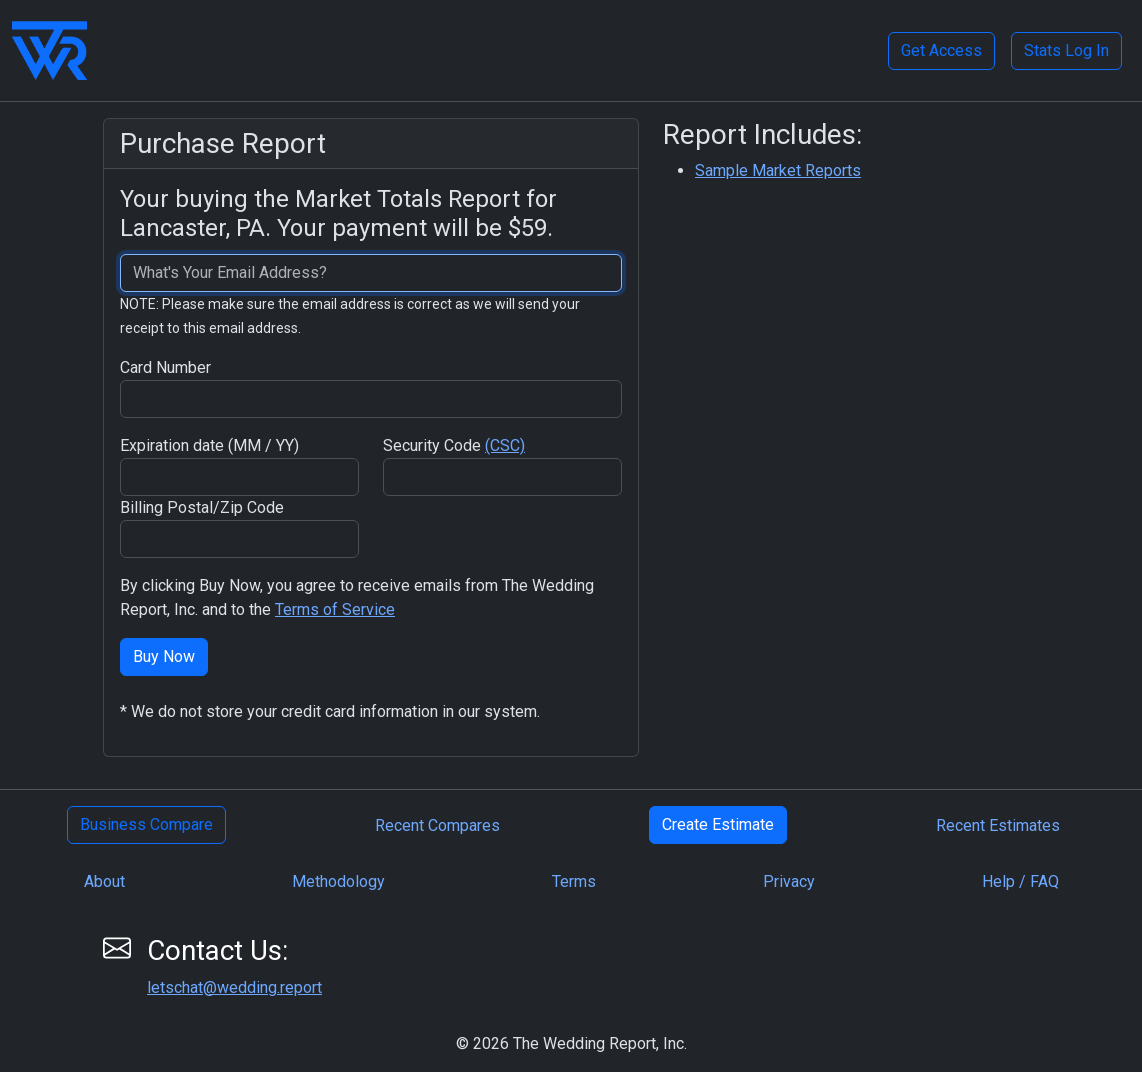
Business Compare (146, 824)
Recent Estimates (998, 825)
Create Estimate (718, 824)
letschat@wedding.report (234, 987)
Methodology (338, 881)
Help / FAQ (1020, 881)
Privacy (789, 881)
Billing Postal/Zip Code (202, 507)
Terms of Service (335, 609)
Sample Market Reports (778, 170)
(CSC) (505, 445)
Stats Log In (1066, 50)
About (104, 881)
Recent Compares (437, 825)
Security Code (454, 445)
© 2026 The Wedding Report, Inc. (571, 1043)
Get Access (941, 50)
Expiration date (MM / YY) (209, 445)
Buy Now (164, 656)
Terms (574, 881)
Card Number (165, 367)
